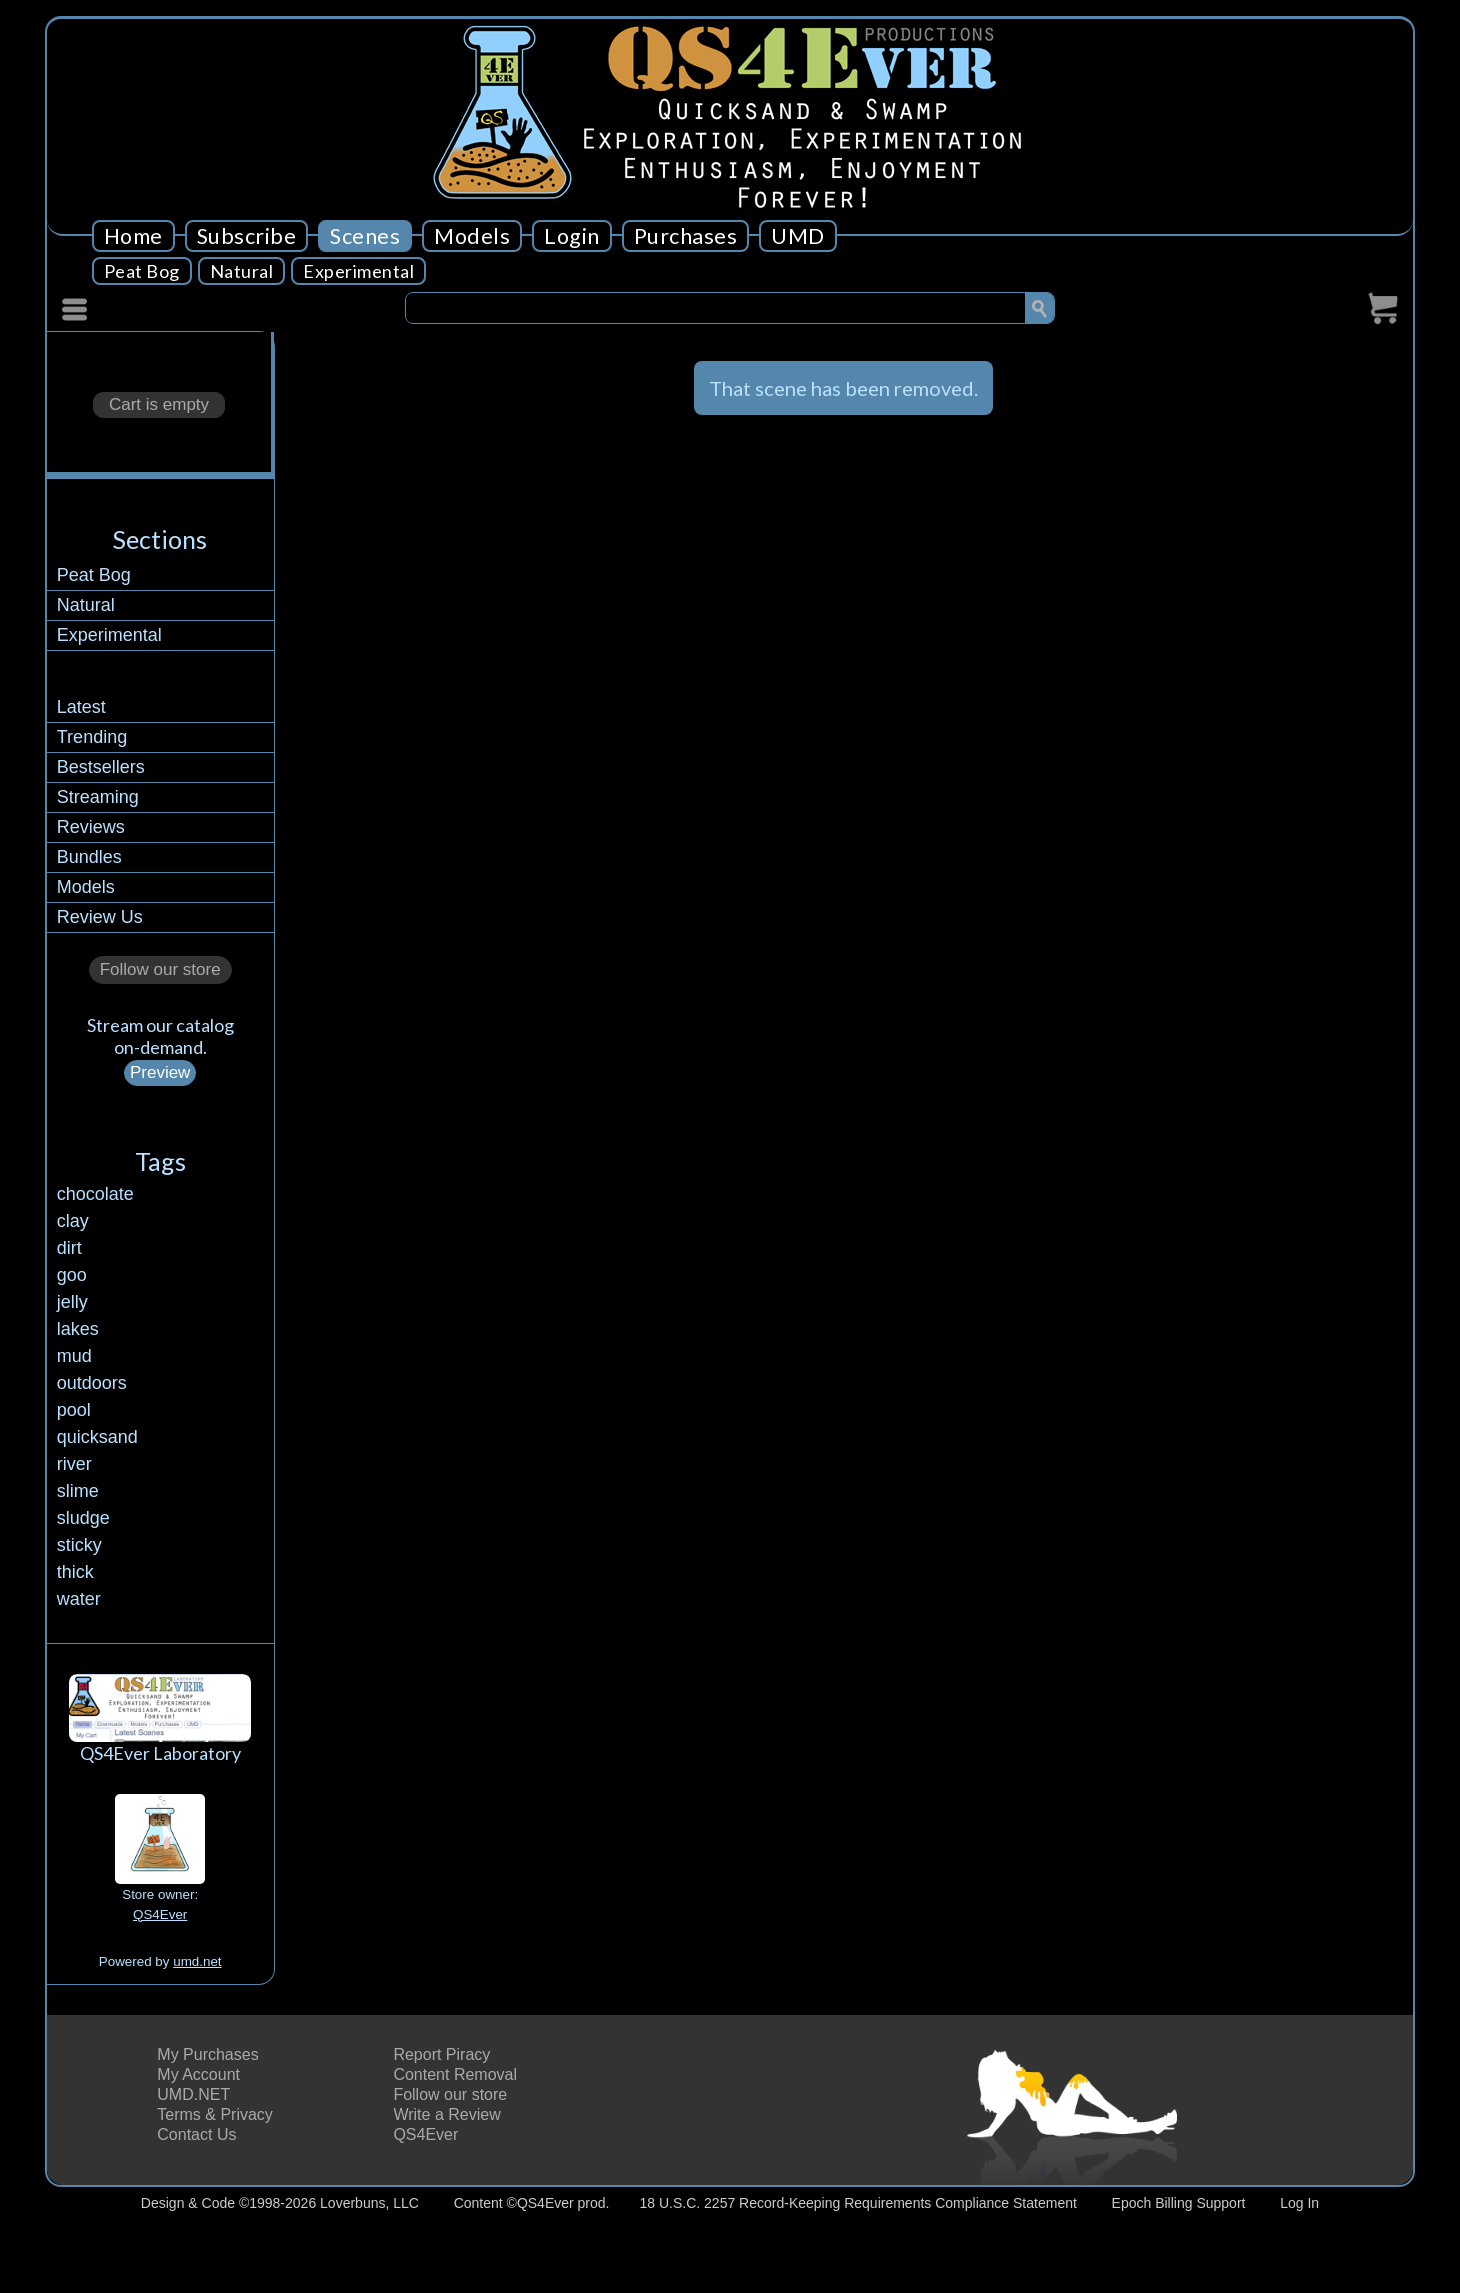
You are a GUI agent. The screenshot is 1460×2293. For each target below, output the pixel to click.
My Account (198, 2074)
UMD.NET (193, 2094)
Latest (81, 707)
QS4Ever (160, 1914)
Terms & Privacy (215, 2114)
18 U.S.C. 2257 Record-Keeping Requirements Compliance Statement (858, 2203)
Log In (1299, 2203)
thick (75, 1572)
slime (78, 1491)
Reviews (91, 827)
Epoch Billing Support (1179, 2203)
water (79, 1599)
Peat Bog (142, 271)
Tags (160, 1161)
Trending (92, 737)
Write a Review (446, 2114)
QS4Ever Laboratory (160, 1753)
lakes (78, 1329)
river (74, 1464)
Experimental (358, 271)
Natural (242, 271)
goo (72, 1275)
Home (133, 236)
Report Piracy (441, 2054)
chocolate (95, 1194)
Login (572, 236)
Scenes (365, 236)
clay (73, 1221)
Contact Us (196, 2134)
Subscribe (247, 236)
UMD (798, 236)
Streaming (98, 797)
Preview (160, 1072)
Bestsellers (101, 767)
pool (74, 1410)
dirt (69, 1248)
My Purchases (207, 2054)
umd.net (197, 1961)
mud (74, 1356)
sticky (79, 1545)
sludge (83, 1518)
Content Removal (455, 2074)
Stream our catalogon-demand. (160, 1036)
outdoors (92, 1383)
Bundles (89, 857)
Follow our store (160, 969)
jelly (72, 1302)
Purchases (686, 236)
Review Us (100, 917)
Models (472, 236)
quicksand (97, 1437)
